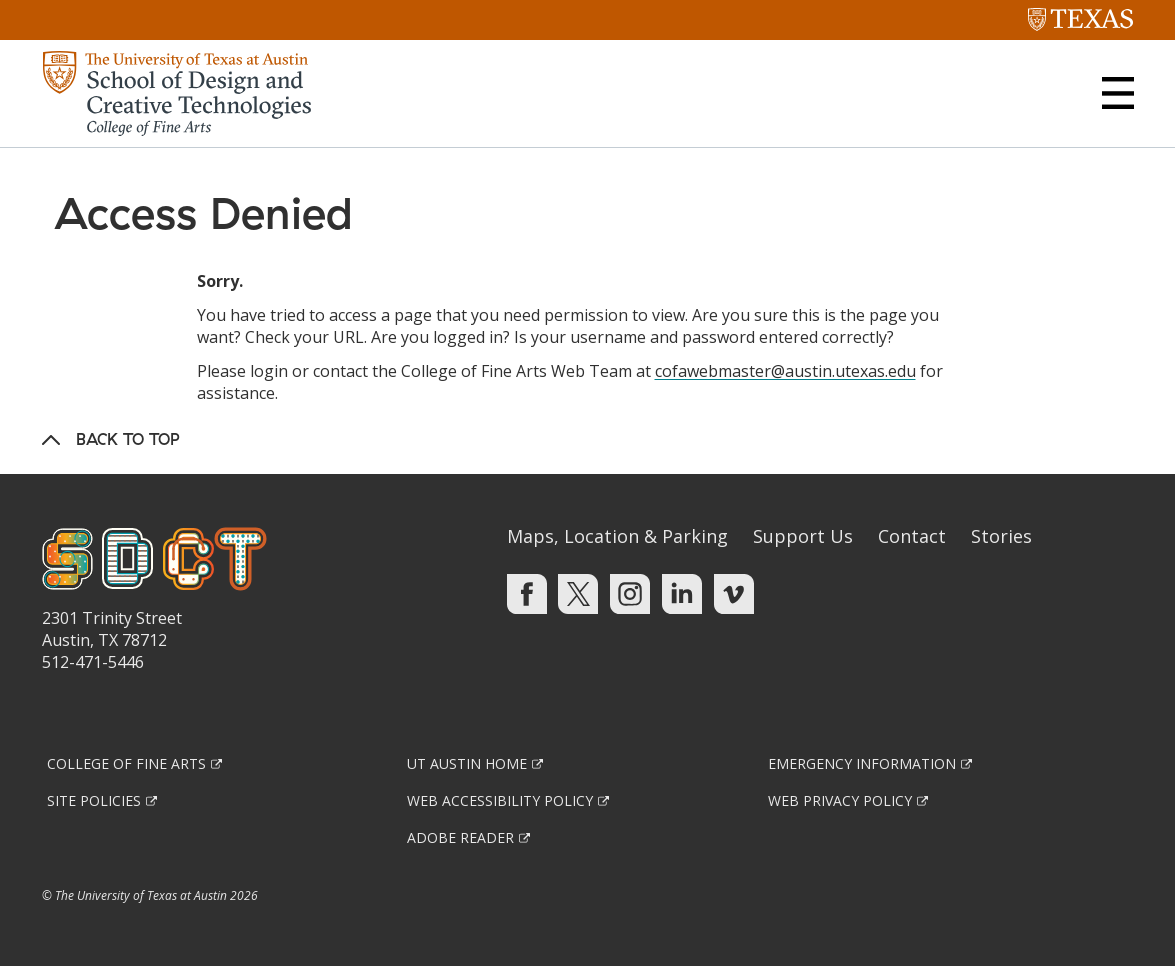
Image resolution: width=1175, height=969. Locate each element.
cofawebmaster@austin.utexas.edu (785, 373)
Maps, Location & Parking (617, 538)
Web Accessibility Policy (500, 802)
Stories (1001, 538)
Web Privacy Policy (840, 802)
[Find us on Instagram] (630, 595)
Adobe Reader (460, 839)
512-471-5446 (93, 664)
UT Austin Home (467, 765)
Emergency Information (862, 765)
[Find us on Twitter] (578, 595)
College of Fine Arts (126, 765)
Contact (912, 538)
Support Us (803, 538)
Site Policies (94, 802)
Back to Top (128, 441)
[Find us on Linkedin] (682, 595)
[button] (1118, 93)
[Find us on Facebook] (527, 595)
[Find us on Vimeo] (734, 595)
